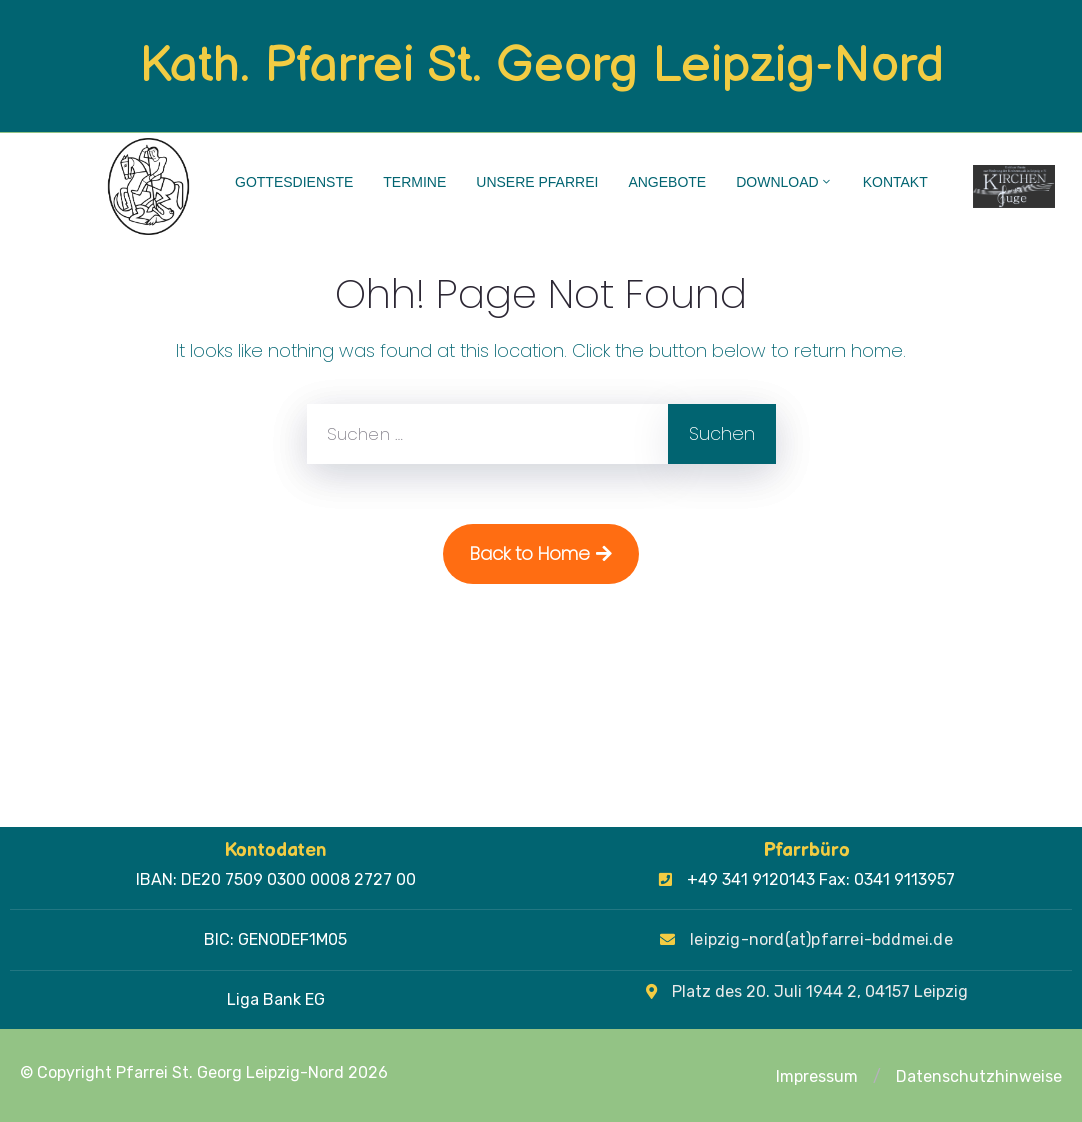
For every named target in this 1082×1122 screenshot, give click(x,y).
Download (784, 182)
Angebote (667, 182)
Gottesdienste (294, 182)
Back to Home (541, 553)
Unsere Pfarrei (537, 182)
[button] (877, 1077)
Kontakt (895, 182)
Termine (414, 182)
